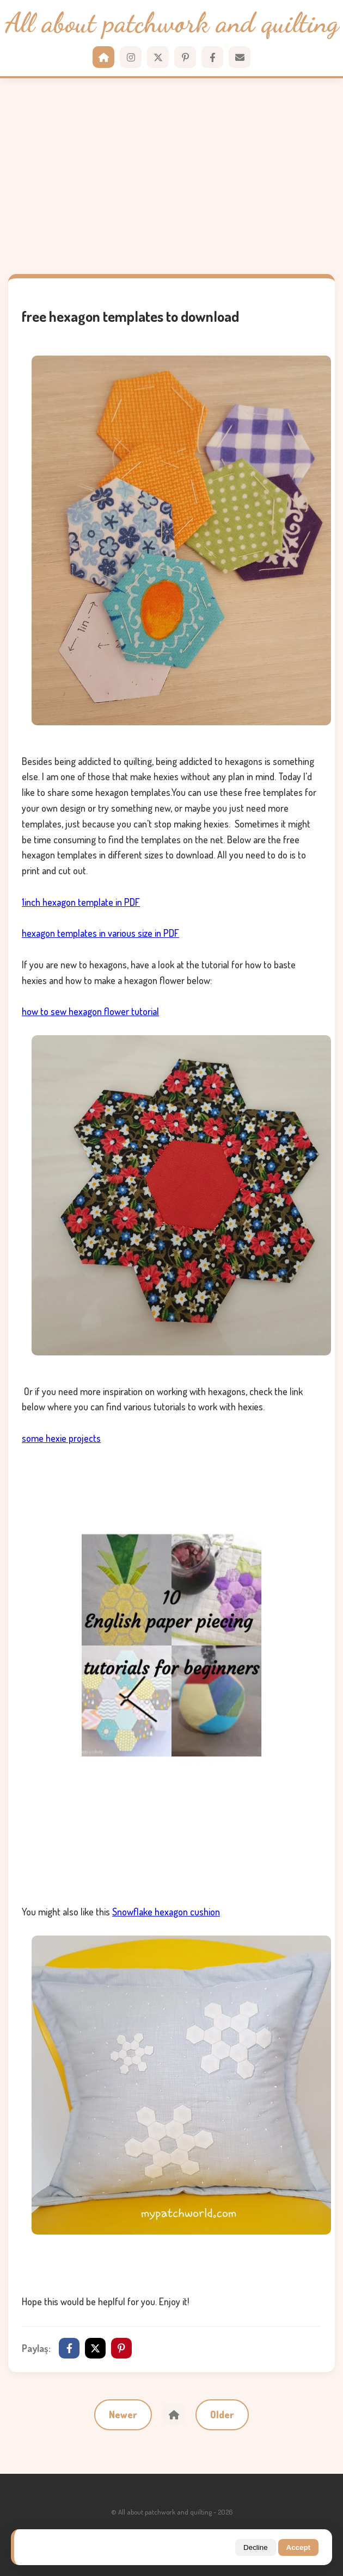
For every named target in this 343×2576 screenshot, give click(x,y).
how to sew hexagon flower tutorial (90, 1011)
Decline (255, 2547)
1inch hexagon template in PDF (81, 902)
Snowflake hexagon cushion (166, 1912)
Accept (298, 2547)
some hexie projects (61, 1438)
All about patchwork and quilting (172, 23)
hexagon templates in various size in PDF (100, 933)
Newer (123, 2415)
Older (222, 2415)
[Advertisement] (171, 176)
